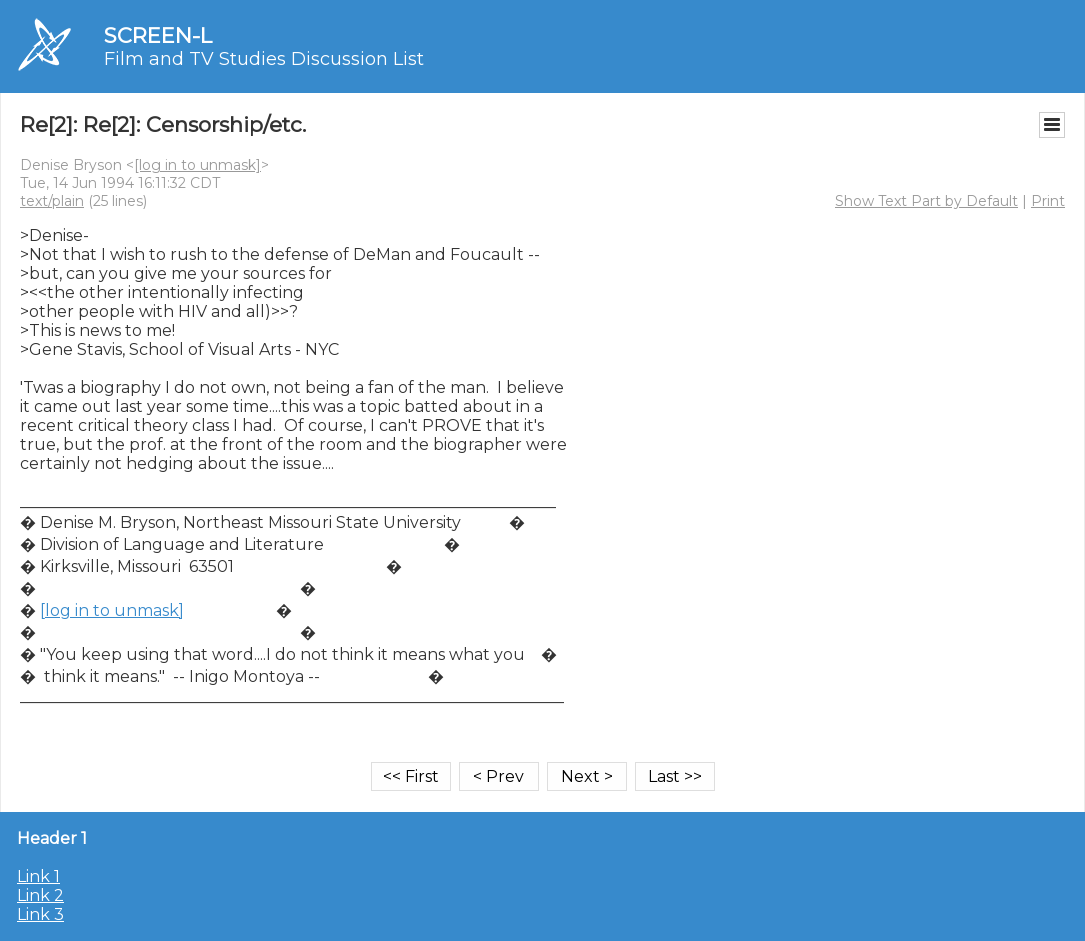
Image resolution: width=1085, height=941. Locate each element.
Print (1048, 201)
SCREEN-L (158, 35)
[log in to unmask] (197, 165)
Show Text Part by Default (926, 201)
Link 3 (40, 914)
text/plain (52, 201)
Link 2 (40, 895)
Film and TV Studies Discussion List (264, 59)
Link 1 (38, 876)
